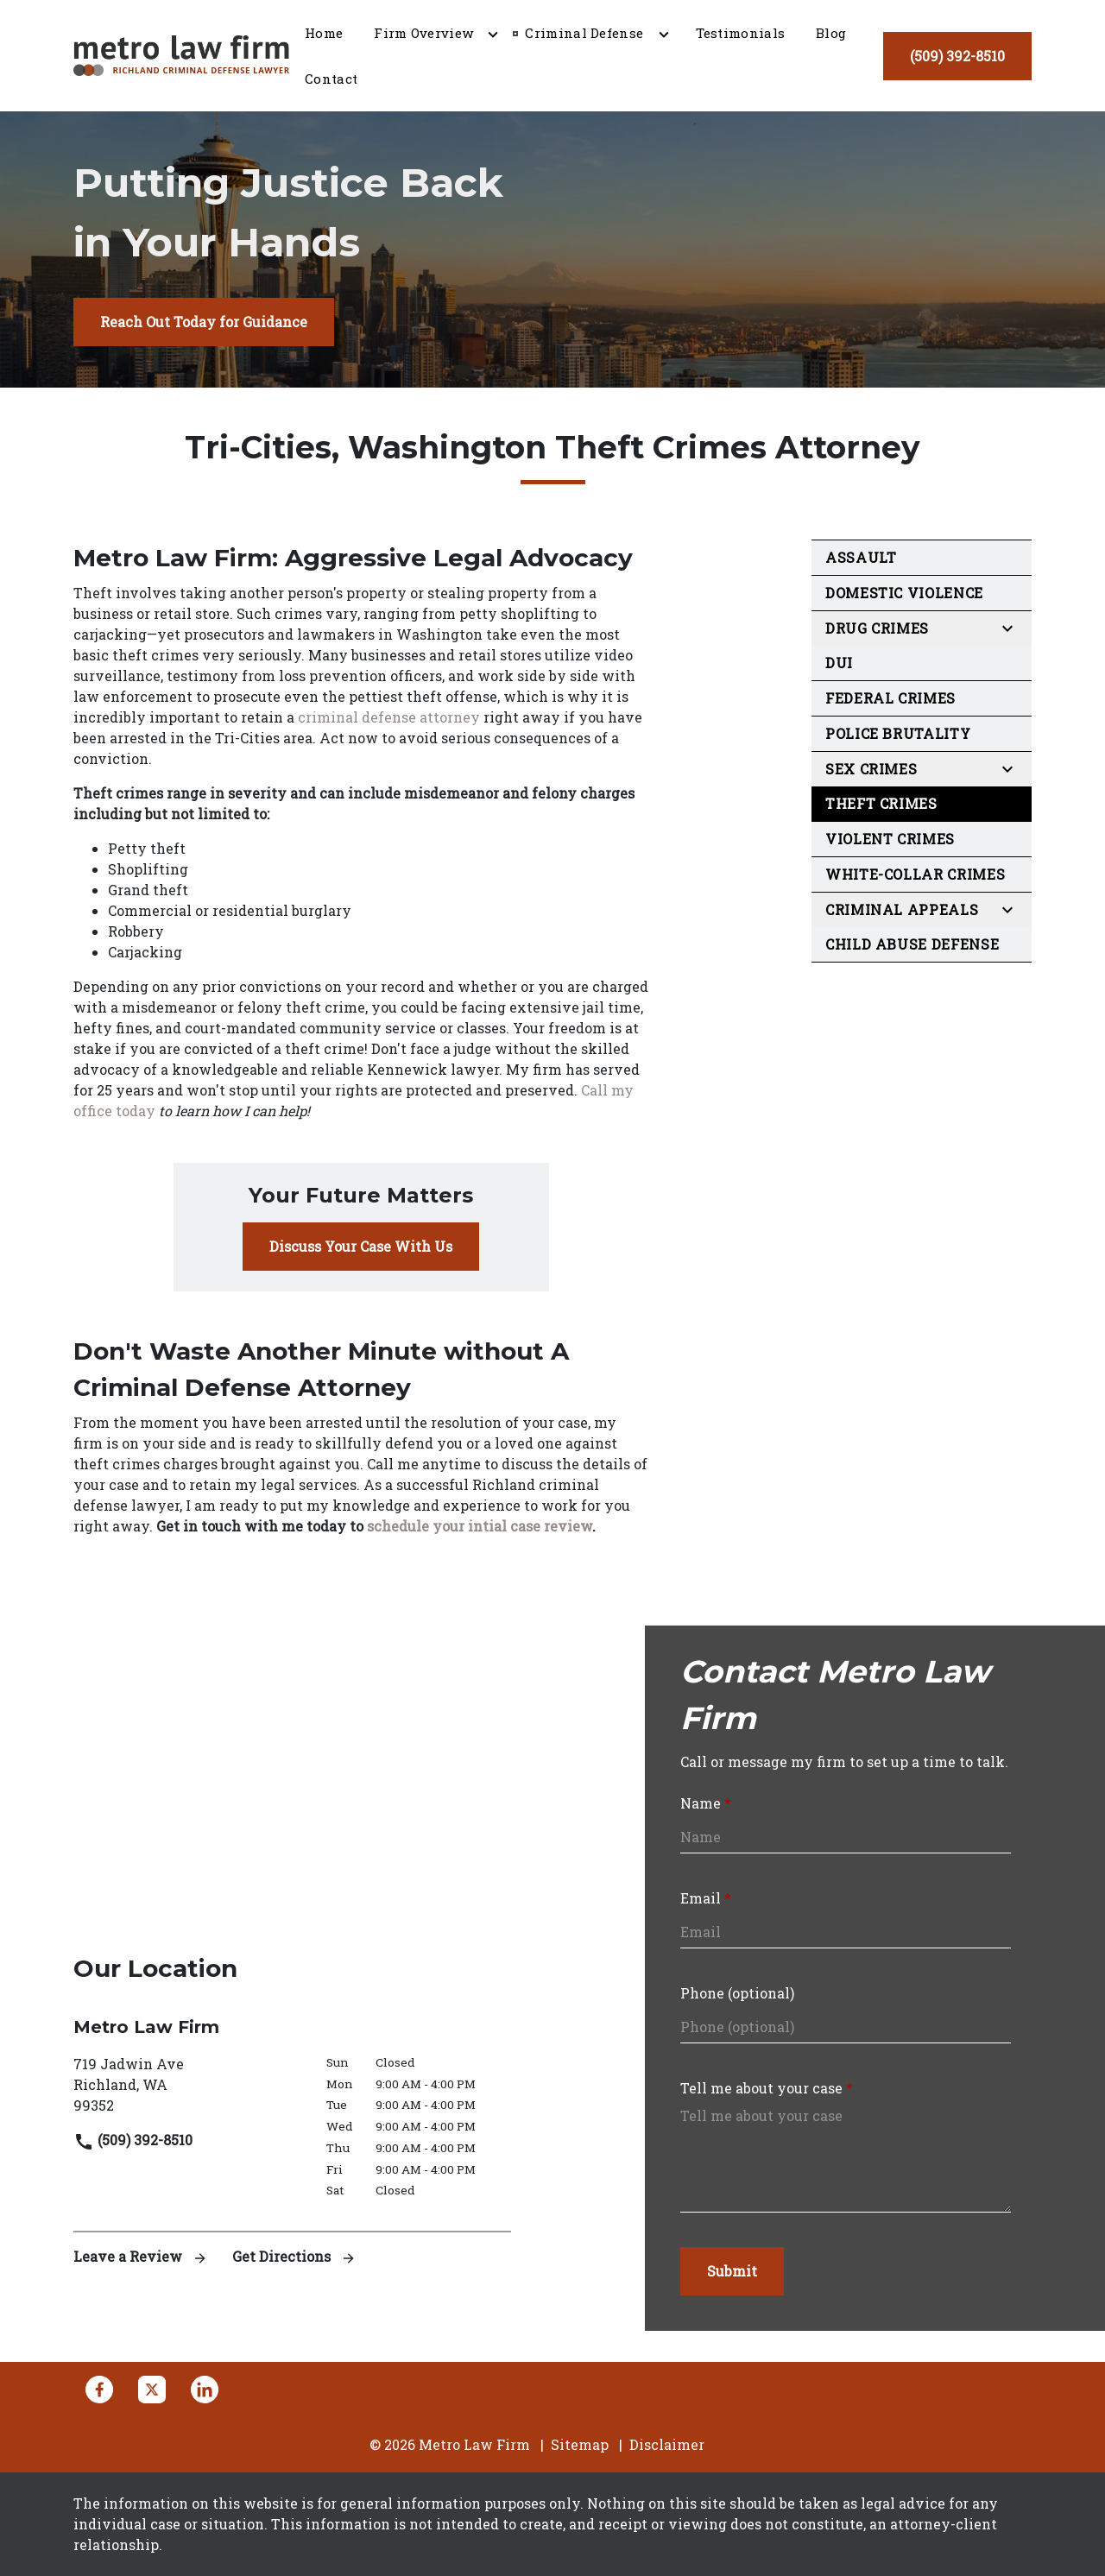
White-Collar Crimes (915, 874)
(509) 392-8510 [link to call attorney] (133, 2140)
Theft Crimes (881, 803)
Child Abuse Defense (912, 944)
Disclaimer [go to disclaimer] (666, 2444)
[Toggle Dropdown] (493, 34)
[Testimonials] (740, 33)
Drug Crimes (877, 628)
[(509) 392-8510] (957, 56)
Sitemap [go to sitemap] (580, 2444)
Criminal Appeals (901, 909)
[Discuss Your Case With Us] (361, 1246)
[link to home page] (181, 53)
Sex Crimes (871, 769)
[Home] (323, 33)
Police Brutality (897, 733)
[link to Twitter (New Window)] (152, 2389)
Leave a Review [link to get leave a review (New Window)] (142, 2256)
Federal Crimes (890, 698)
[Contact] (331, 79)
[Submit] (732, 2271)
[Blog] (831, 33)
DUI (839, 662)
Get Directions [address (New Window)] (294, 2256)
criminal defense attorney (389, 717)
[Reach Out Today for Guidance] (203, 322)
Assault (860, 557)
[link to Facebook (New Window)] (99, 2389)
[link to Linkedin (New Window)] (204, 2389)
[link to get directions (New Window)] (186, 2085)
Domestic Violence (904, 593)
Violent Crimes (890, 839)
